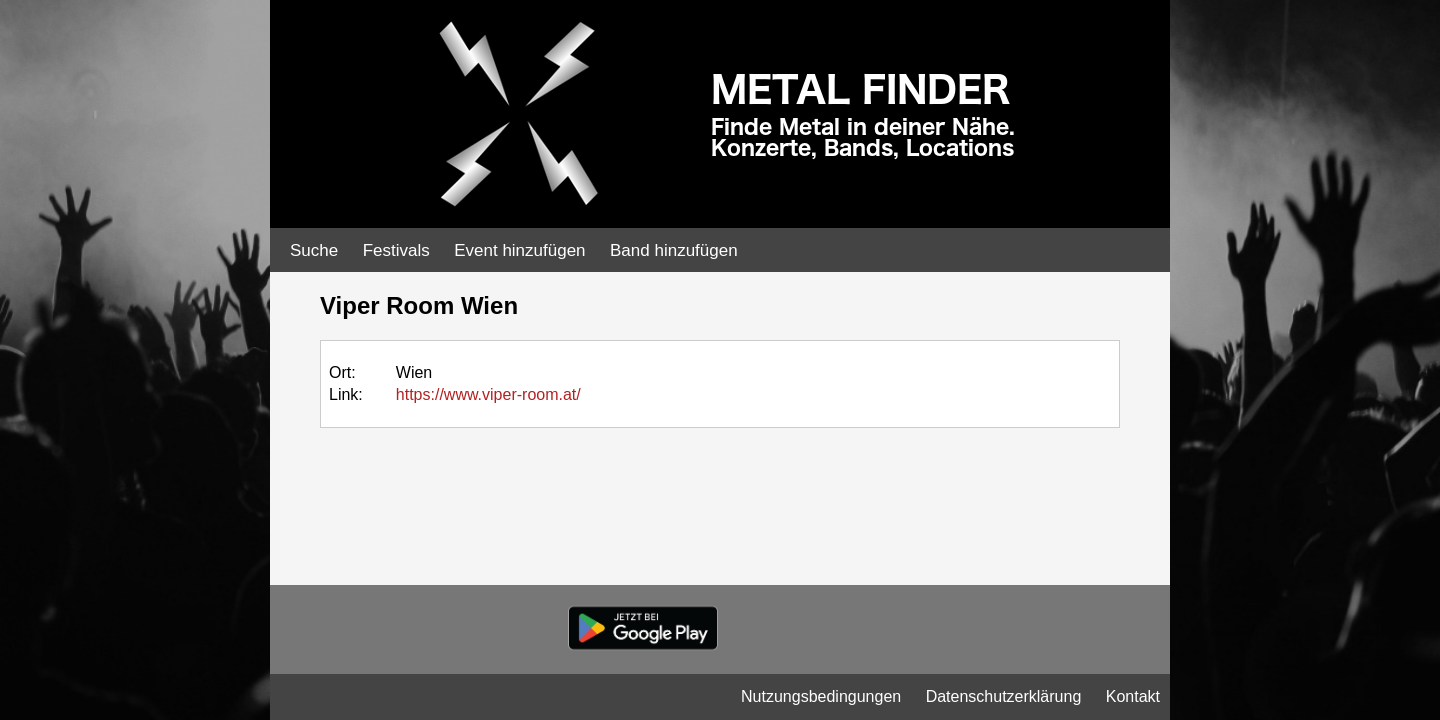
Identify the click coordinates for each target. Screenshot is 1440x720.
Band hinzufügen (674, 250)
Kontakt (1133, 696)
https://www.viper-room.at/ (488, 394)
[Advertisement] (1340, 320)
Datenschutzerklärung (1004, 696)
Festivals (396, 250)
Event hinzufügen (519, 250)
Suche (314, 250)
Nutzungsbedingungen (821, 696)
